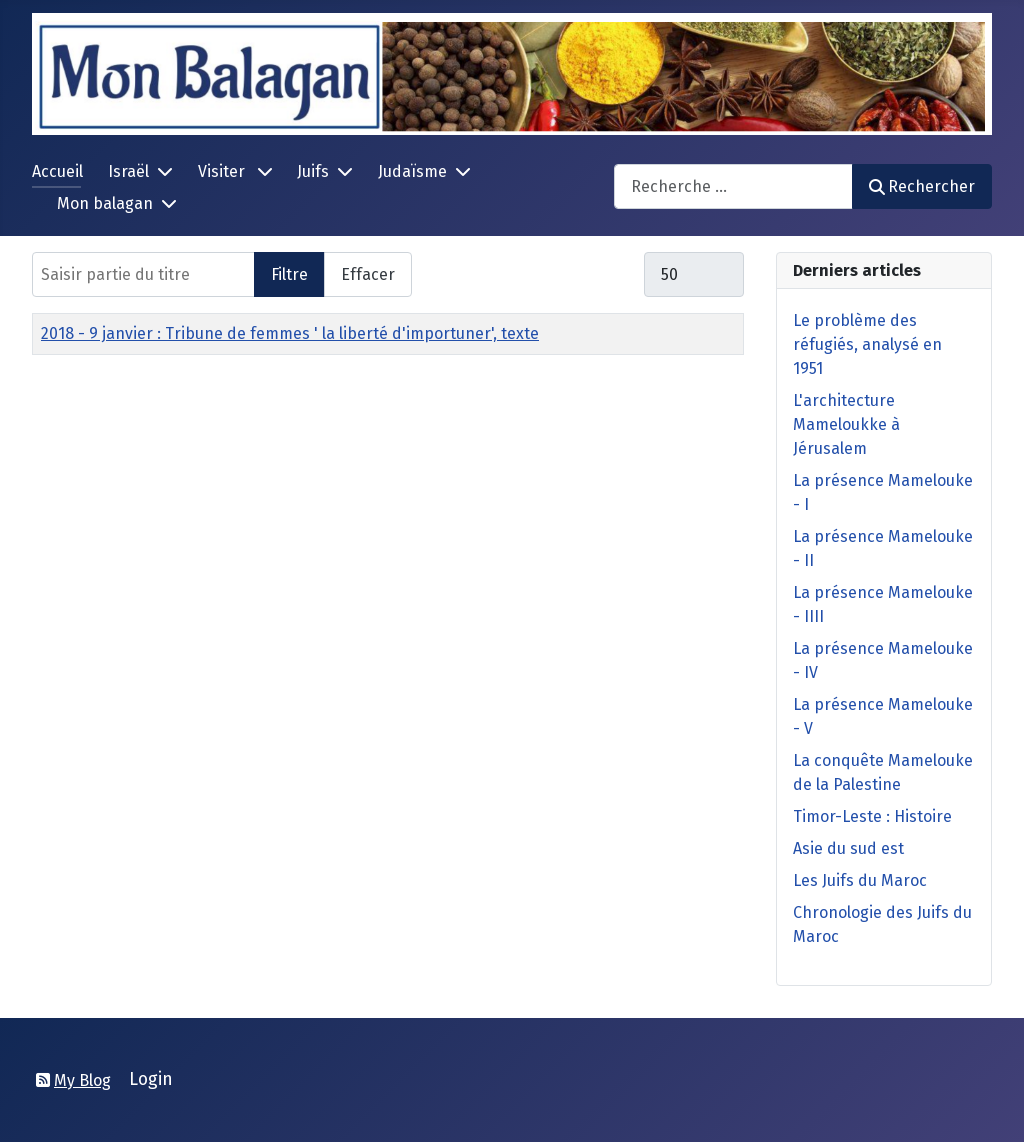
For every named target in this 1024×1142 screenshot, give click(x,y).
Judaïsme (412, 171)
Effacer (368, 274)
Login (151, 1079)
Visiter (223, 171)
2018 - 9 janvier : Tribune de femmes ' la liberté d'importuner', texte (290, 333)
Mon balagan (105, 203)
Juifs (313, 171)
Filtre (289, 274)
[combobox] (733, 186)
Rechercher (922, 186)
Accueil (57, 171)
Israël (128, 171)
